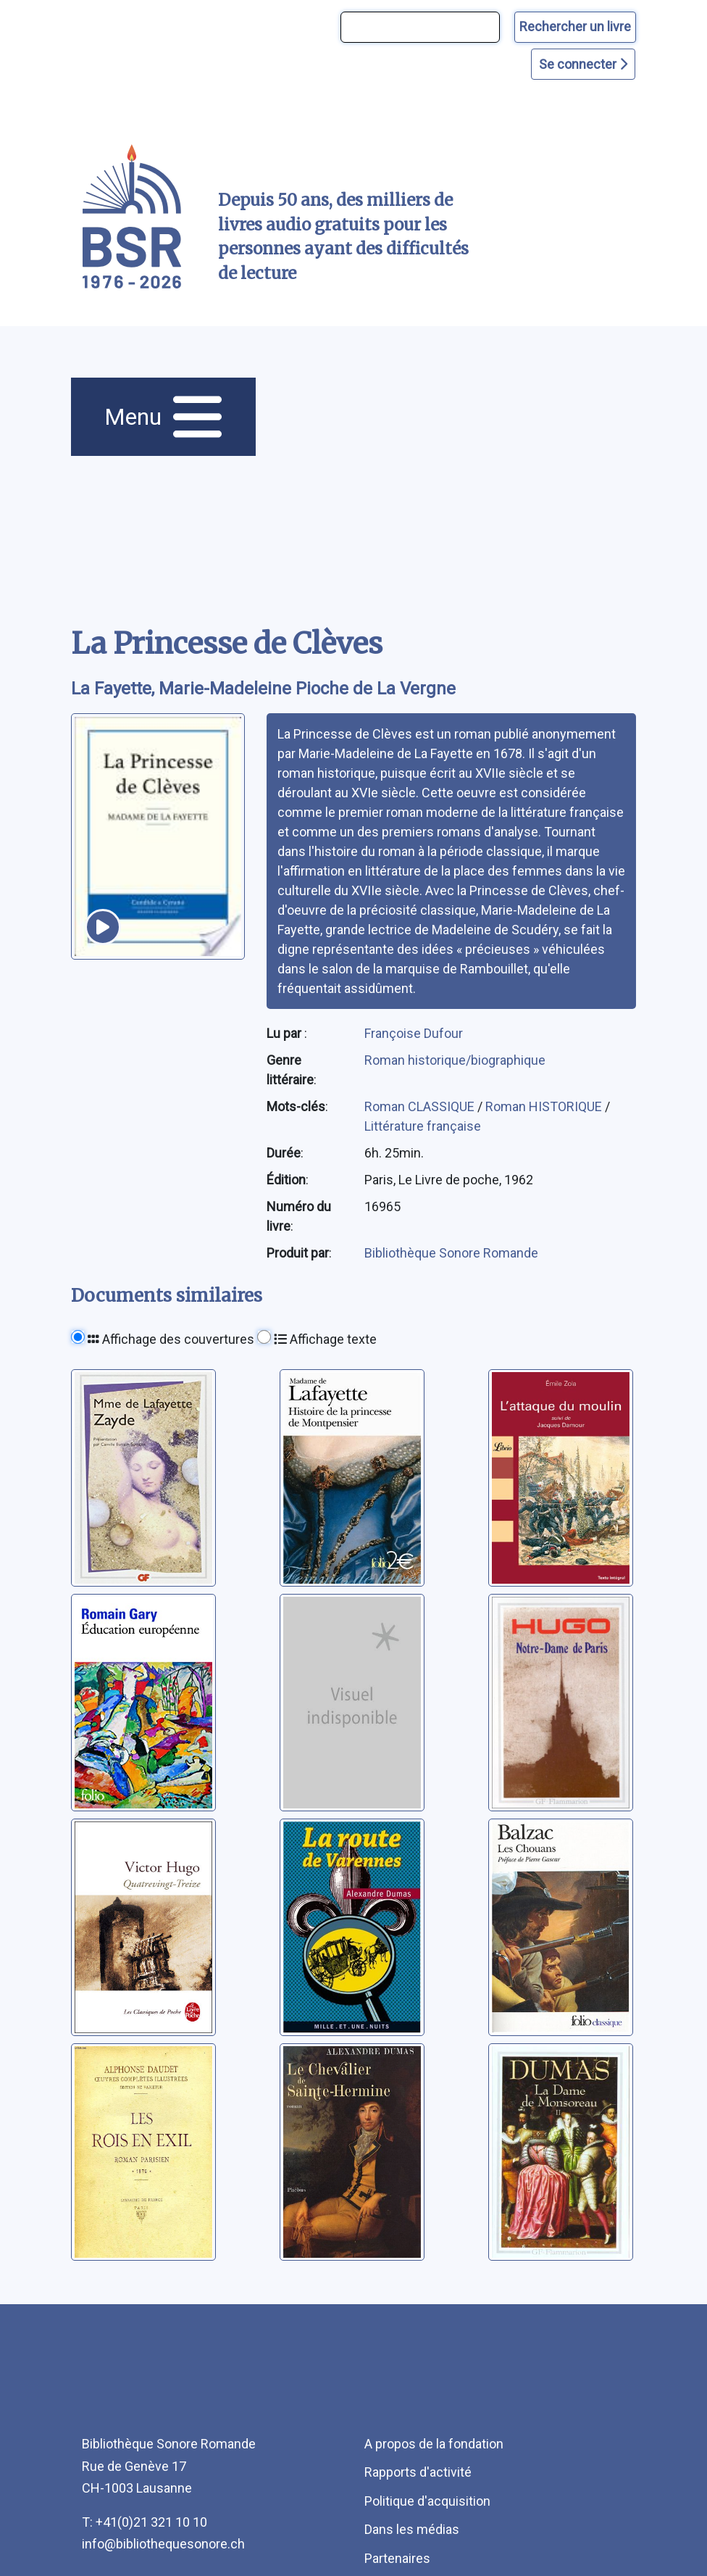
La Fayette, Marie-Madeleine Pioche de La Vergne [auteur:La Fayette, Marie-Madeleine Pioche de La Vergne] (263, 688)
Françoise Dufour (413, 1033)
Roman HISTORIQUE (545, 1106)
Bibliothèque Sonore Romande (451, 1252)
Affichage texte (325, 1339)
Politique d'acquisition (427, 2501)
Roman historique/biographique (454, 1060)
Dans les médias (411, 2529)
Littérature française (422, 1126)
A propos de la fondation (433, 2443)
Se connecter (583, 64)
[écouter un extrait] (103, 927)
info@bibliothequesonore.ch (163, 2543)
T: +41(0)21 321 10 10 (144, 2522)
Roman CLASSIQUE (420, 1106)
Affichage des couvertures (171, 1339)
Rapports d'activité (418, 2472)
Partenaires (397, 2558)
